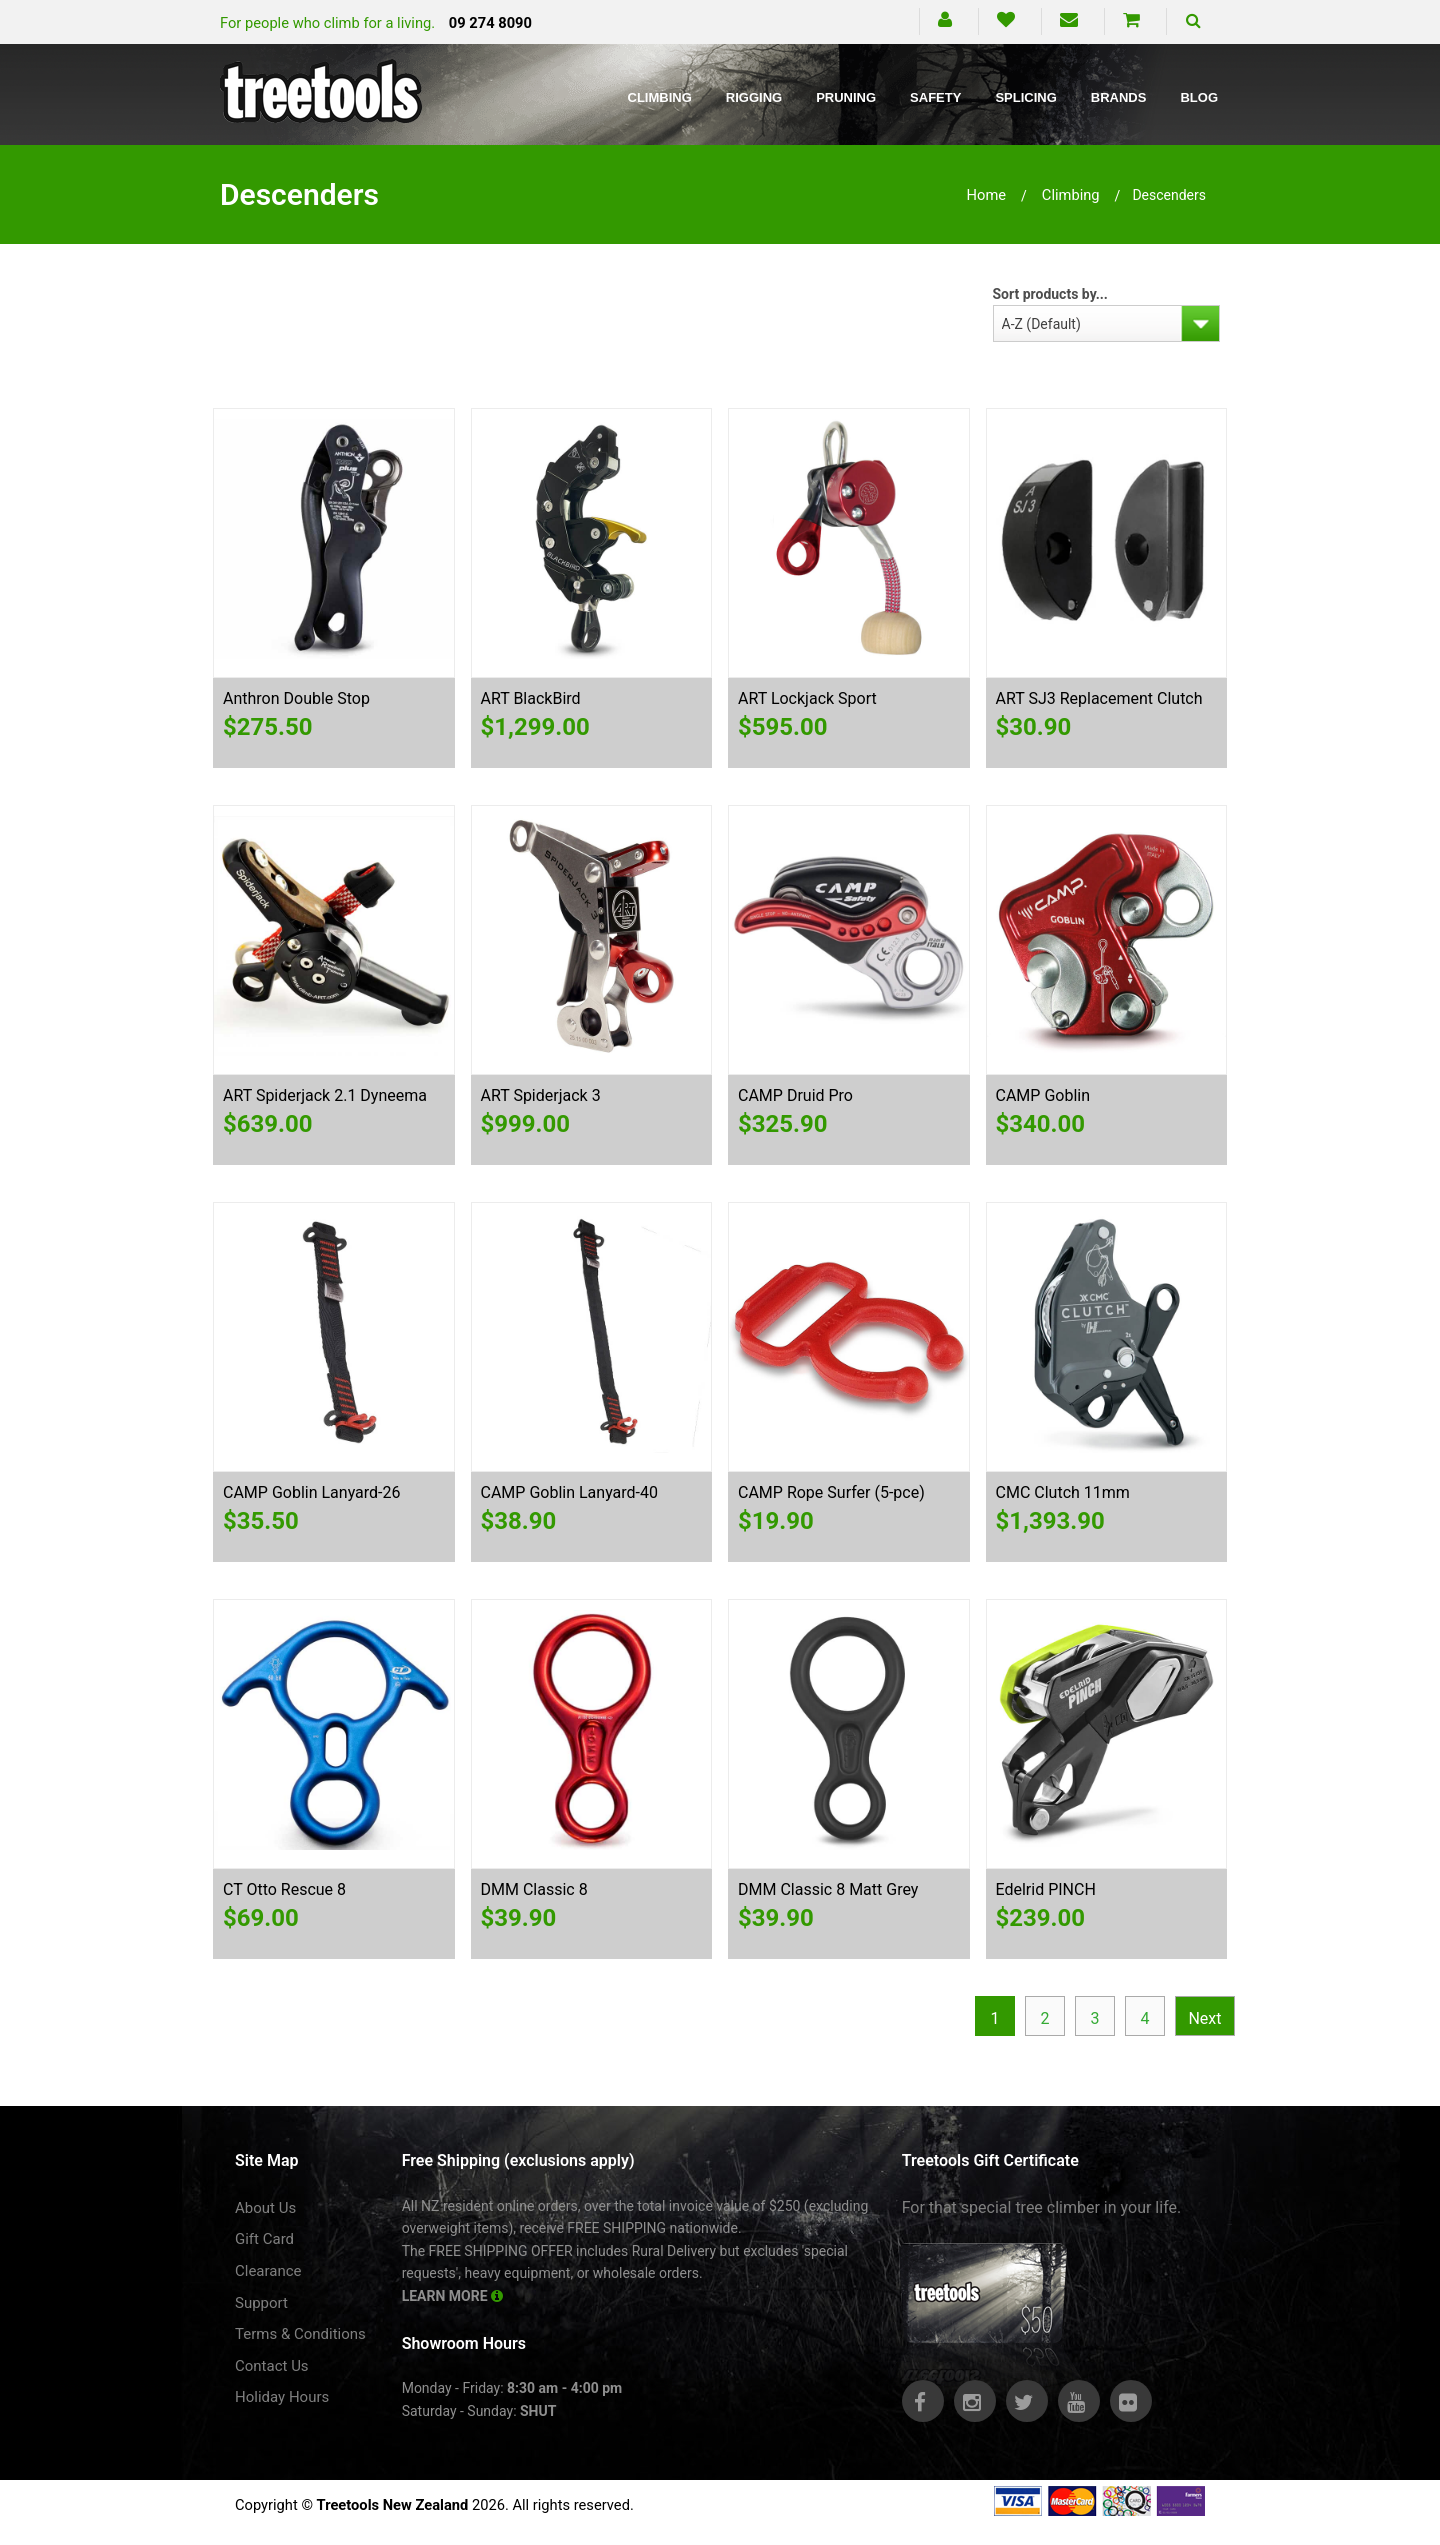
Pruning (846, 97)
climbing (1071, 195)
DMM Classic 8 (534, 1889)
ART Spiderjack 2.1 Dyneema (325, 1095)
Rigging (754, 97)
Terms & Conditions (300, 2334)
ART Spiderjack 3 (541, 1095)
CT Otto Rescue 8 (284, 1889)
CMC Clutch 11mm (1063, 1492)
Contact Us (272, 2366)
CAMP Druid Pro (795, 1095)
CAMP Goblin (1043, 1095)
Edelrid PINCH (1046, 1889)
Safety (935, 97)
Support (261, 2303)
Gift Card (264, 2239)
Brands (1119, 97)
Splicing (1025, 97)
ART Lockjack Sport (807, 698)
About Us (265, 2208)
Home (987, 195)
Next (1204, 2018)
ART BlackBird (531, 698)
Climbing (660, 97)
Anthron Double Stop (296, 698)
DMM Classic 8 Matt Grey (828, 1889)
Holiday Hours (282, 2397)
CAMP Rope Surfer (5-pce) (831, 1492)
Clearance (268, 2271)
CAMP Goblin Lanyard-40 (570, 1492)
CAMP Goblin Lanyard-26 (312, 1492)
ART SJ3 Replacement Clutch (1099, 698)
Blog (1199, 97)
